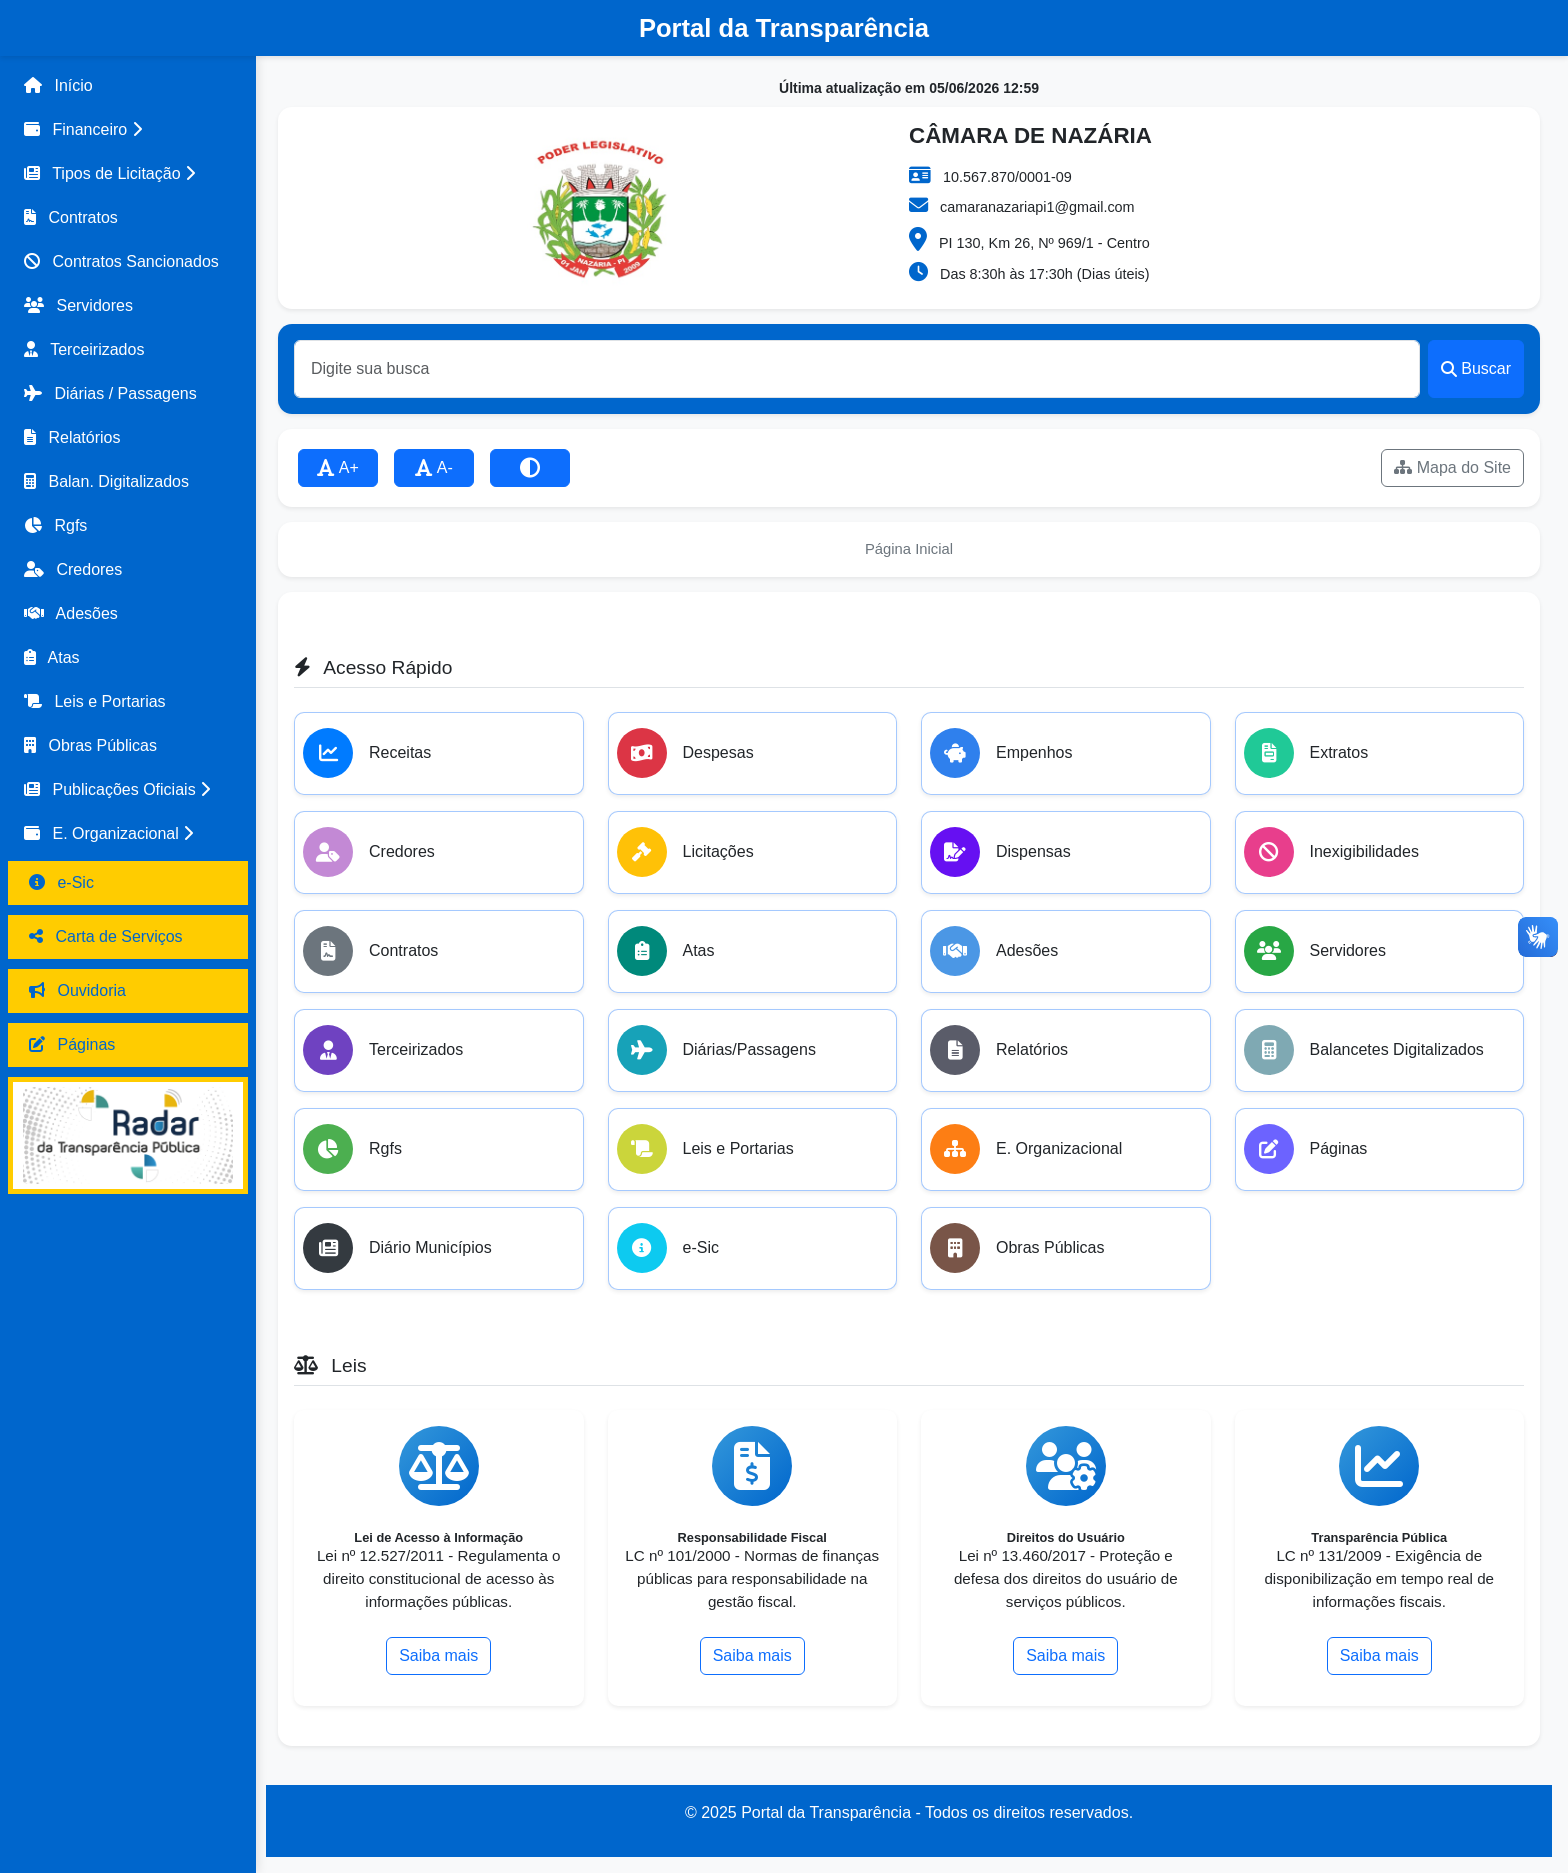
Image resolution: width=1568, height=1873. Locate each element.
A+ (338, 467)
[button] (128, 130)
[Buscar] (857, 369)
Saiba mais (438, 1655)
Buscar (1476, 368)
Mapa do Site (1452, 467)
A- (434, 467)
